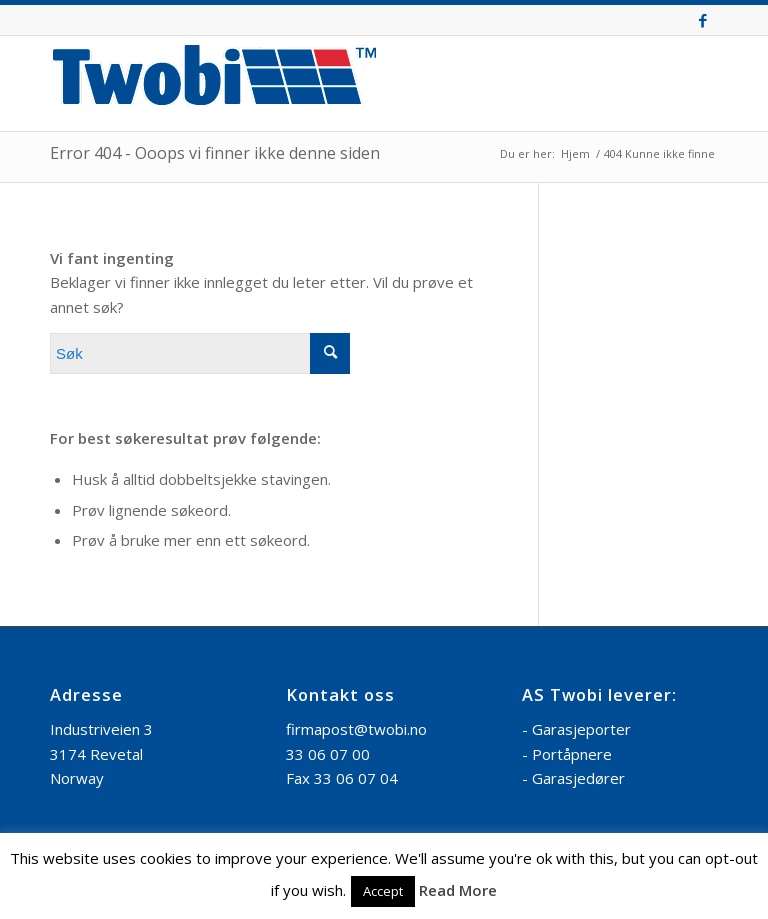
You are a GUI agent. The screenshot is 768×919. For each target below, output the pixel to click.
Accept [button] (383, 891)
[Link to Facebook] (703, 20)
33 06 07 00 (328, 754)
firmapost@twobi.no (356, 729)
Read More (458, 890)
